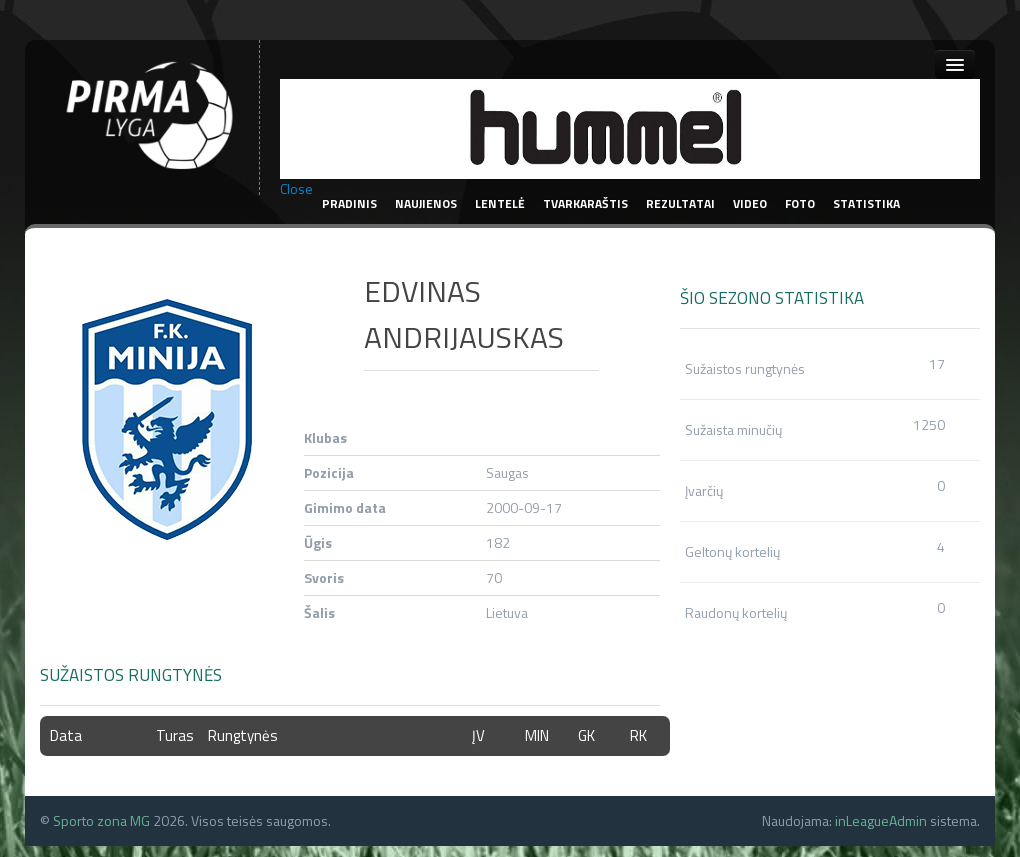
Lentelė (500, 203)
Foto (800, 203)
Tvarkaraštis (585, 203)
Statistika (866, 203)
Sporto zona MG (101, 820)
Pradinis (349, 203)
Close (296, 189)
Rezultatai (680, 203)
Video (750, 203)
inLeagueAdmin (881, 820)
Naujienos (426, 203)
